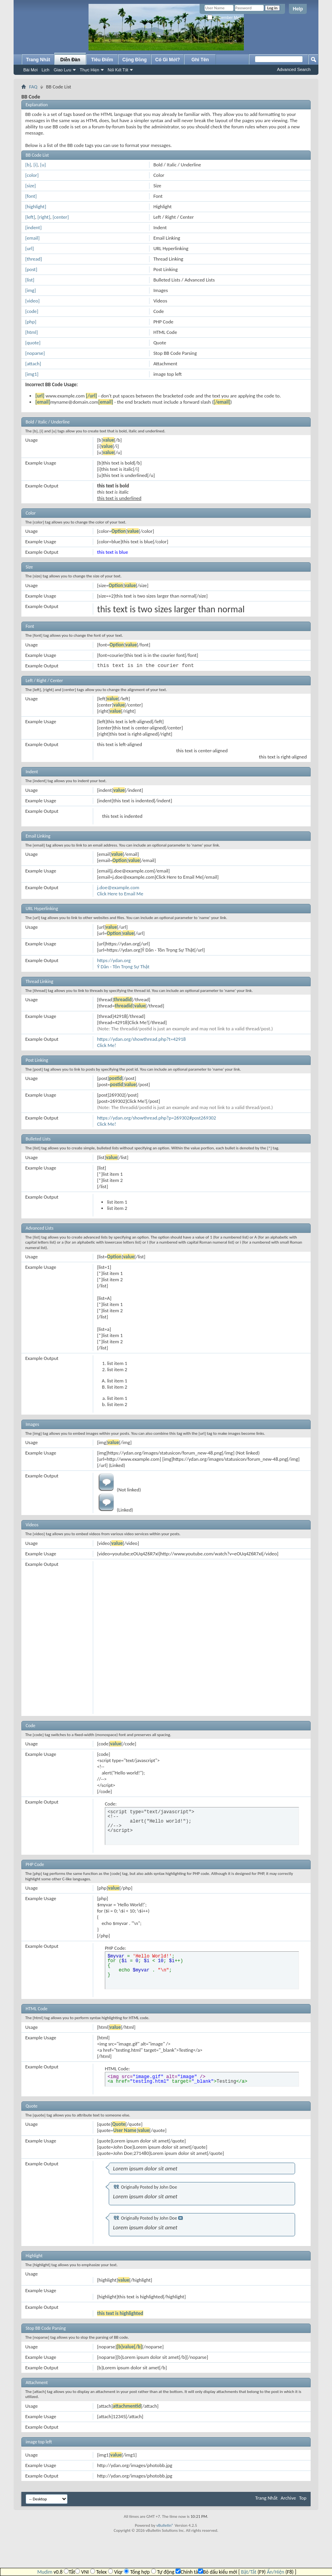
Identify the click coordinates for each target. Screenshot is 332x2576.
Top (302, 2498)
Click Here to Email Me (120, 894)
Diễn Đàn (70, 59)
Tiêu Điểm (102, 59)
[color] (32, 175)
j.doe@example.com (118, 887)
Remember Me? (224, 18)
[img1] (31, 374)
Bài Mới (30, 69)
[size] (30, 185)
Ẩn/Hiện (275, 2572)
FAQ (33, 87)
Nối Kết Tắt (118, 69)
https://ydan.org (114, 960)
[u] (43, 165)
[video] (32, 301)
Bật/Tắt (248, 2572)
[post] (31, 269)
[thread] (33, 259)
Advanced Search (294, 69)
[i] (35, 165)
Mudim (44, 2572)
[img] (30, 290)
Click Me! (106, 1045)
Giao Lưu (62, 69)
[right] (44, 217)
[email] (32, 238)
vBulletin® (165, 2525)
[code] (31, 311)
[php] (30, 322)
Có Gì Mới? (167, 59)
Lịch (45, 69)
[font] (31, 196)
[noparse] (35, 353)
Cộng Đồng (134, 59)
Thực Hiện (89, 69)
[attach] (33, 363)
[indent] (33, 227)
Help (298, 9)
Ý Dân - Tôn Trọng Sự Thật (123, 966)
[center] (60, 217)
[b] (28, 165)
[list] (29, 280)
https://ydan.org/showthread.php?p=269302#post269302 (156, 1118)
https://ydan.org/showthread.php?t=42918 (141, 1039)
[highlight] (35, 206)
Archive (288, 2498)
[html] (31, 332)
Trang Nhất (38, 59)
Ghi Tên (200, 59)
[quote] (32, 343)
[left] (30, 217)
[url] (29, 248)
